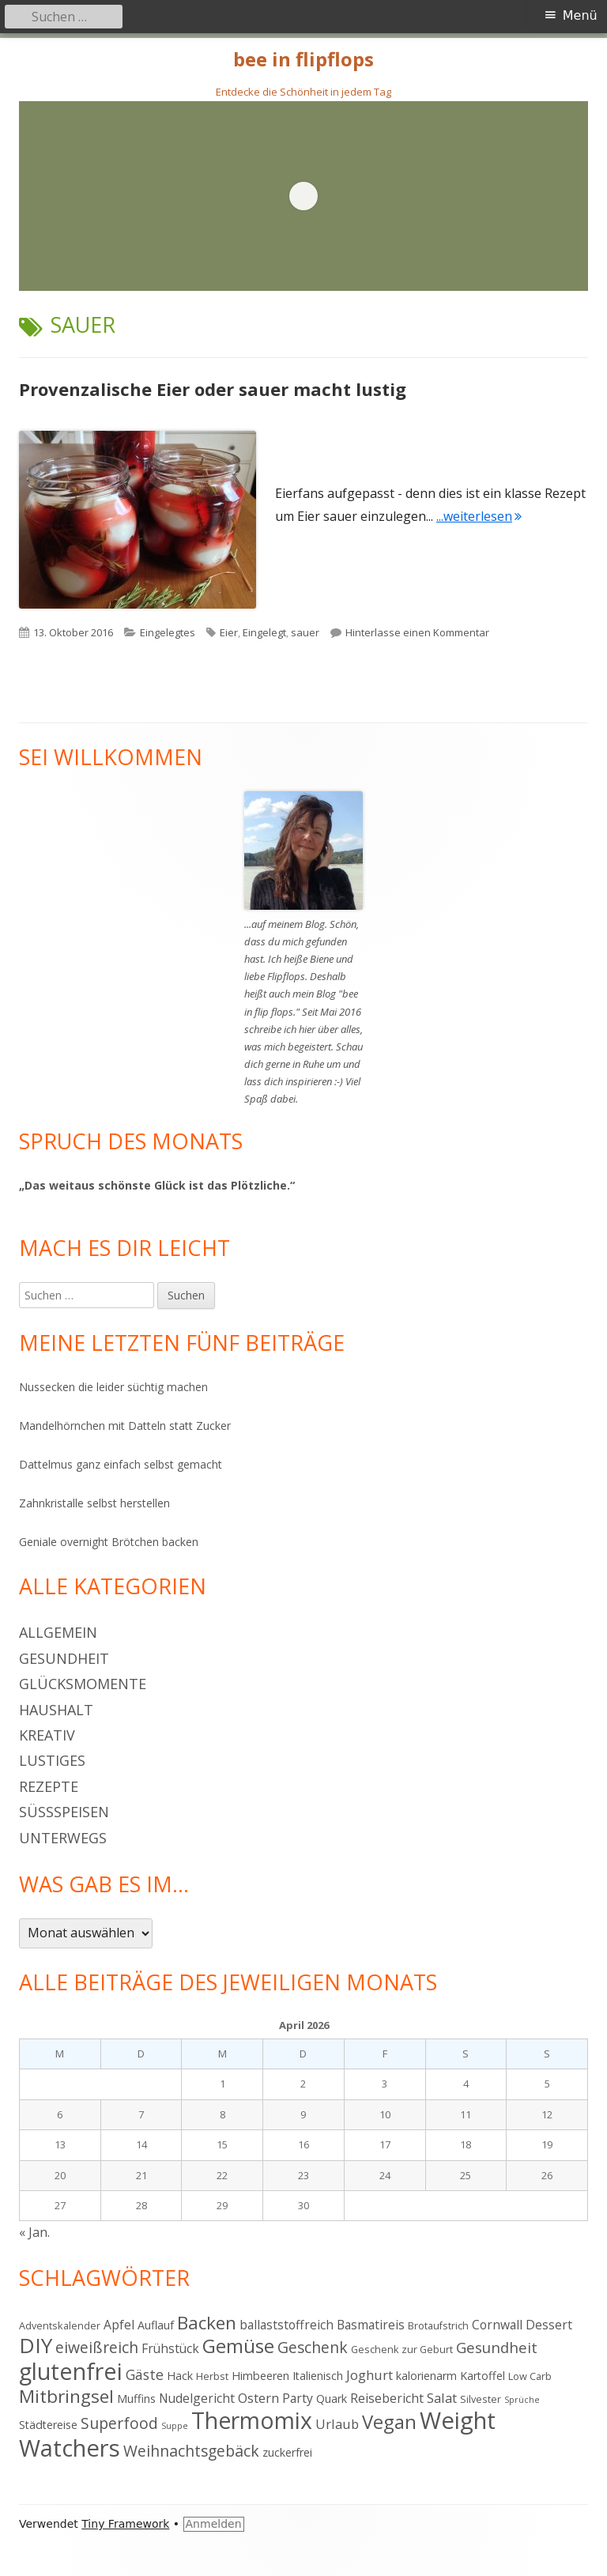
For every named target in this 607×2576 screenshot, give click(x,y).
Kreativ (47, 1735)
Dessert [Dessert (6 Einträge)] (549, 2324)
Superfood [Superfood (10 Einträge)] (119, 2423)
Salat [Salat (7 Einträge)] (442, 2398)
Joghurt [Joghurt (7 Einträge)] (369, 2375)
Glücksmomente (82, 1683)
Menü (580, 15)
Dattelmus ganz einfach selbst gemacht (120, 1464)
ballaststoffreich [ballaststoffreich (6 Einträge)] (286, 2324)
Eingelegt (264, 632)
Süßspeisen (64, 1811)
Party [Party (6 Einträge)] (297, 2398)
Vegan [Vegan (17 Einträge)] (389, 2422)
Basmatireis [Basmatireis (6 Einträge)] (371, 2324)
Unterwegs (63, 1837)
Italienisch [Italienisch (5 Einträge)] (317, 2375)
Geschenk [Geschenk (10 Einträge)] (312, 2347)
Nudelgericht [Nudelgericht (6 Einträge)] (197, 2398)
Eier (229, 632)
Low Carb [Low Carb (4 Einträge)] (530, 2376)
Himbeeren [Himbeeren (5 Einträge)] (260, 2375)
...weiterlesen (479, 516)
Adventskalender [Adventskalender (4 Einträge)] (59, 2325)
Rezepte (48, 1786)
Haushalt (56, 1709)
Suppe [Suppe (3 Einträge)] (174, 2425)
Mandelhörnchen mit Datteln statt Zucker (125, 1425)
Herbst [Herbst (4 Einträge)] (212, 2376)
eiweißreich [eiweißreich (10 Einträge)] (96, 2347)
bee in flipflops (303, 59)
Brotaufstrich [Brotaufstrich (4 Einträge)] (438, 2325)
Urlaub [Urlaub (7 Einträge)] (337, 2424)
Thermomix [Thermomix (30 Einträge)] (251, 2420)
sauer (305, 632)
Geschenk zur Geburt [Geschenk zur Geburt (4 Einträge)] (402, 2349)
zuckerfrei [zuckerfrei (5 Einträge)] (287, 2452)
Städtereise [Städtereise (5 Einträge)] (48, 2424)
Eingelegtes (167, 632)
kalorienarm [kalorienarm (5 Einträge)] (426, 2375)
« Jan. (34, 2232)
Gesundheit (64, 1658)
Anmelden (214, 2524)
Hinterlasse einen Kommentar (417, 632)
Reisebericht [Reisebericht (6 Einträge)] (387, 2398)
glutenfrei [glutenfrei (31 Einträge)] (71, 2370)
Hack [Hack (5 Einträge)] (180, 2375)
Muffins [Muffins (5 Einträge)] (136, 2398)
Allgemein (58, 1632)
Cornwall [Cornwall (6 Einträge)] (497, 2324)
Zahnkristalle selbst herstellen (94, 1503)
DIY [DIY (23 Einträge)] (35, 2345)
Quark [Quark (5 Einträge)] (331, 2398)
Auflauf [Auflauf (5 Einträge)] (156, 2325)
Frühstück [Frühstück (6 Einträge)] (170, 2348)
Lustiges (52, 1760)
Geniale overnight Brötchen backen (108, 1541)
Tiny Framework (125, 2524)
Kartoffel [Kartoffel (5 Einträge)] (482, 2375)
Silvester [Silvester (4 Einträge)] (480, 2399)
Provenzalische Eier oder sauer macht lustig (212, 389)
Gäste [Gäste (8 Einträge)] (145, 2374)
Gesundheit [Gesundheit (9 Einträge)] (496, 2347)
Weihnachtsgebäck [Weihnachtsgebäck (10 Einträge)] (191, 2450)
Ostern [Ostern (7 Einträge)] (258, 2398)
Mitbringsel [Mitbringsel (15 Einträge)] (66, 2396)
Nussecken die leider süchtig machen (113, 1386)
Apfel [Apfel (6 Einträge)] (119, 2324)
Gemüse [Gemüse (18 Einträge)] (238, 2346)
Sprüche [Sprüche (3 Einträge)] (522, 2399)
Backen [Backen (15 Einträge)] (206, 2322)
